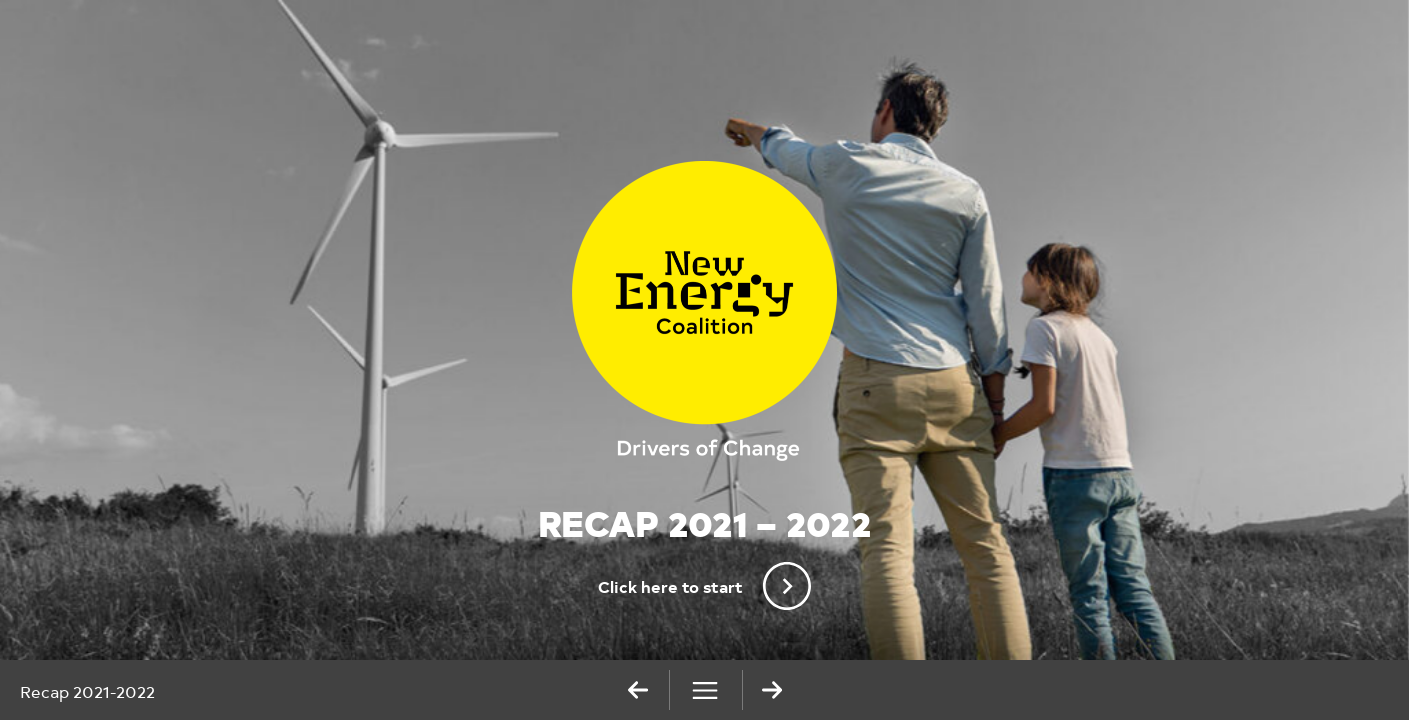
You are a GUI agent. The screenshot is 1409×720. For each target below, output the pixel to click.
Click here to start (704, 586)
